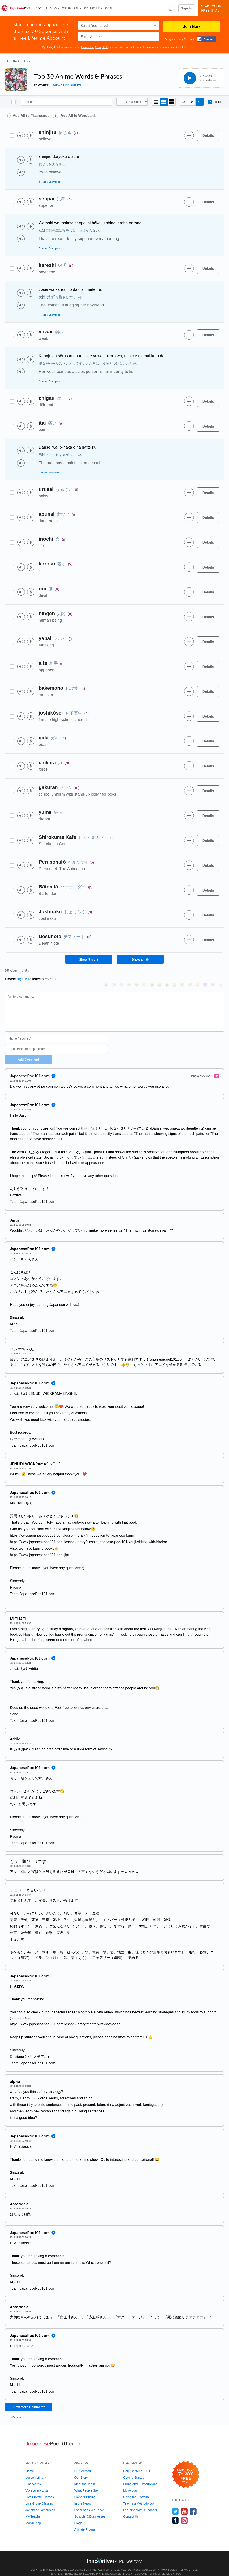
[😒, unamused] (129, 972)
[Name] (56, 1032)
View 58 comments (67, 85)
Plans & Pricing (84, 2491)
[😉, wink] (167, 972)
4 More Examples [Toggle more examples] (49, 314)
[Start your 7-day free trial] (185, 2468)
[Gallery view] (172, 102)
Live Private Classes (39, 2491)
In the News (82, 2497)
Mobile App (33, 2517)
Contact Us (131, 2510)
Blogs (78, 2517)
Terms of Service (160, 2567)
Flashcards (33, 2478)
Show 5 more (88, 959)
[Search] (66, 102)
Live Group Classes (39, 2497)
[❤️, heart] (212, 972)
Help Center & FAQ (136, 2465)
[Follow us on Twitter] (175, 2505)
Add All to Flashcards (31, 116)
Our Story (81, 2471)
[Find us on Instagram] (184, 2514)
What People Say (86, 2484)
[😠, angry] (144, 972)
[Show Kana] (192, 102)
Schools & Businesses (89, 2510)
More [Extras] (108, 8)
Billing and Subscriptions (140, 2478)
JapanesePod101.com (142, 2563)
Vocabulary (70, 8)
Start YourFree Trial (214, 8)
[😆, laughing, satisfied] (152, 972)
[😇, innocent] (182, 972)
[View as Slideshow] (201, 78)
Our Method (82, 2465)
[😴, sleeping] (190, 972)
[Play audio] (21, 135)
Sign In (186, 8)
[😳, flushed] (114, 972)
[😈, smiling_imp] (205, 972)
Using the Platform (136, 2491)
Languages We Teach (89, 2504)
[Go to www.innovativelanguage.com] (114, 2554)
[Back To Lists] (17, 61)
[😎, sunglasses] (136, 972)
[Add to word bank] (189, 135)
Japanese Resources (40, 2504)
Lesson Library (35, 2471)
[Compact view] (156, 102)
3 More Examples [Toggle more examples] (49, 248)
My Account (131, 2484)
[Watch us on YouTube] (184, 2505)
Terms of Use (87, 47)
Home (29, 2465)
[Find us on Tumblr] (175, 2514)
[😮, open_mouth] (197, 972)
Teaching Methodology (139, 2497)
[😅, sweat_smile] (159, 972)
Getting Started (133, 2471)
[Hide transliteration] (184, 102)
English (215, 102)
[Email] (56, 1043)
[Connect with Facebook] (206, 39)
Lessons (51, 8)
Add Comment (28, 1053)
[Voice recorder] (30, 135)
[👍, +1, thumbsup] (220, 972)
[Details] (208, 135)
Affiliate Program (85, 2523)
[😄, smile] (106, 972)
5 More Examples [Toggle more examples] (49, 181)
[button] (171, 8)
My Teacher (92, 8)
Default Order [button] (133, 101)
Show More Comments (28, 2401)
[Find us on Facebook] (193, 2505)
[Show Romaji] (200, 102)
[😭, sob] (174, 972)
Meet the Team (84, 2478)
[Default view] (164, 102)
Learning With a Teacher (140, 2504)
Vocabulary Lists (36, 2484)
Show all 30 (140, 959)
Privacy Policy (102, 47)
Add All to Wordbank (78, 116)
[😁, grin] (121, 972)
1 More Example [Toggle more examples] (49, 472)
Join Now (191, 26)
